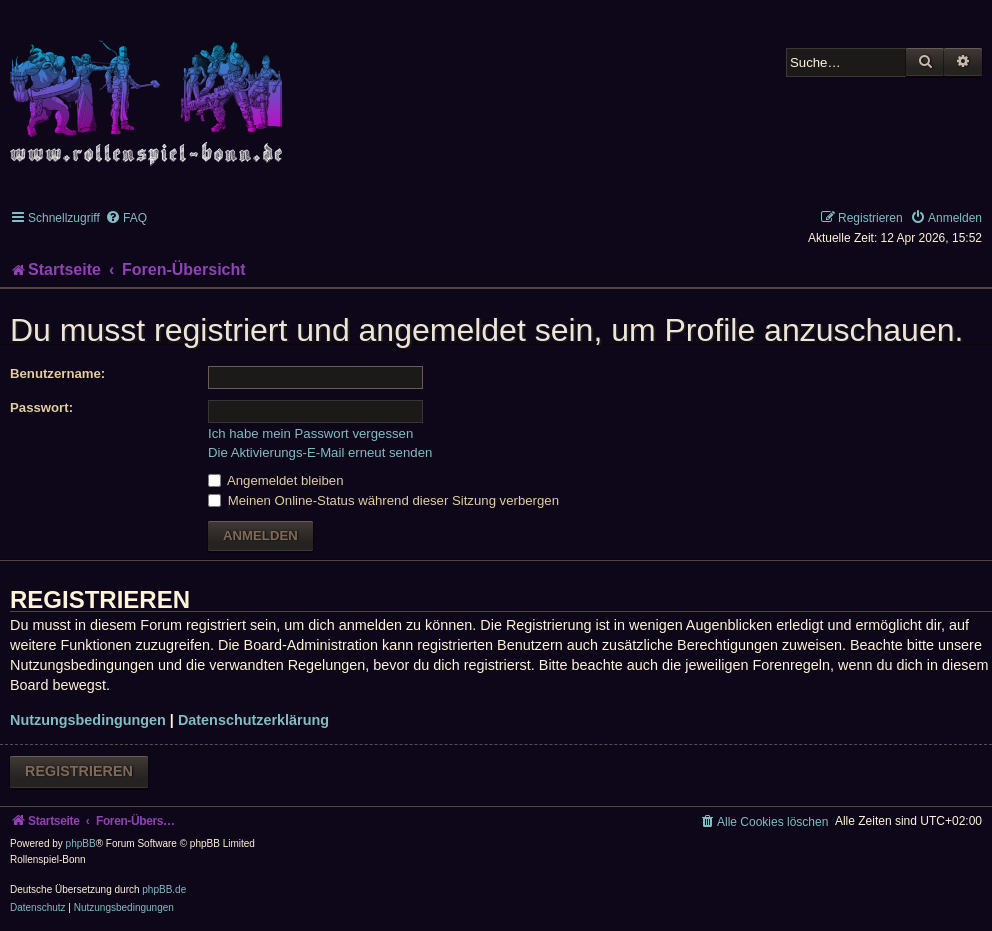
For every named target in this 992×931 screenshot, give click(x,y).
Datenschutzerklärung (253, 720)
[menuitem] (126, 218)
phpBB (81, 843)
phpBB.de (164, 889)
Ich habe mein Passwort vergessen (310, 433)
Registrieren (79, 771)
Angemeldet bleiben (276, 480)
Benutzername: (57, 373)
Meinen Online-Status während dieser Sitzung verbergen (383, 500)
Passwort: (41, 407)
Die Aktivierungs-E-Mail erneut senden (320, 452)
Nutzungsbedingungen (88, 720)
